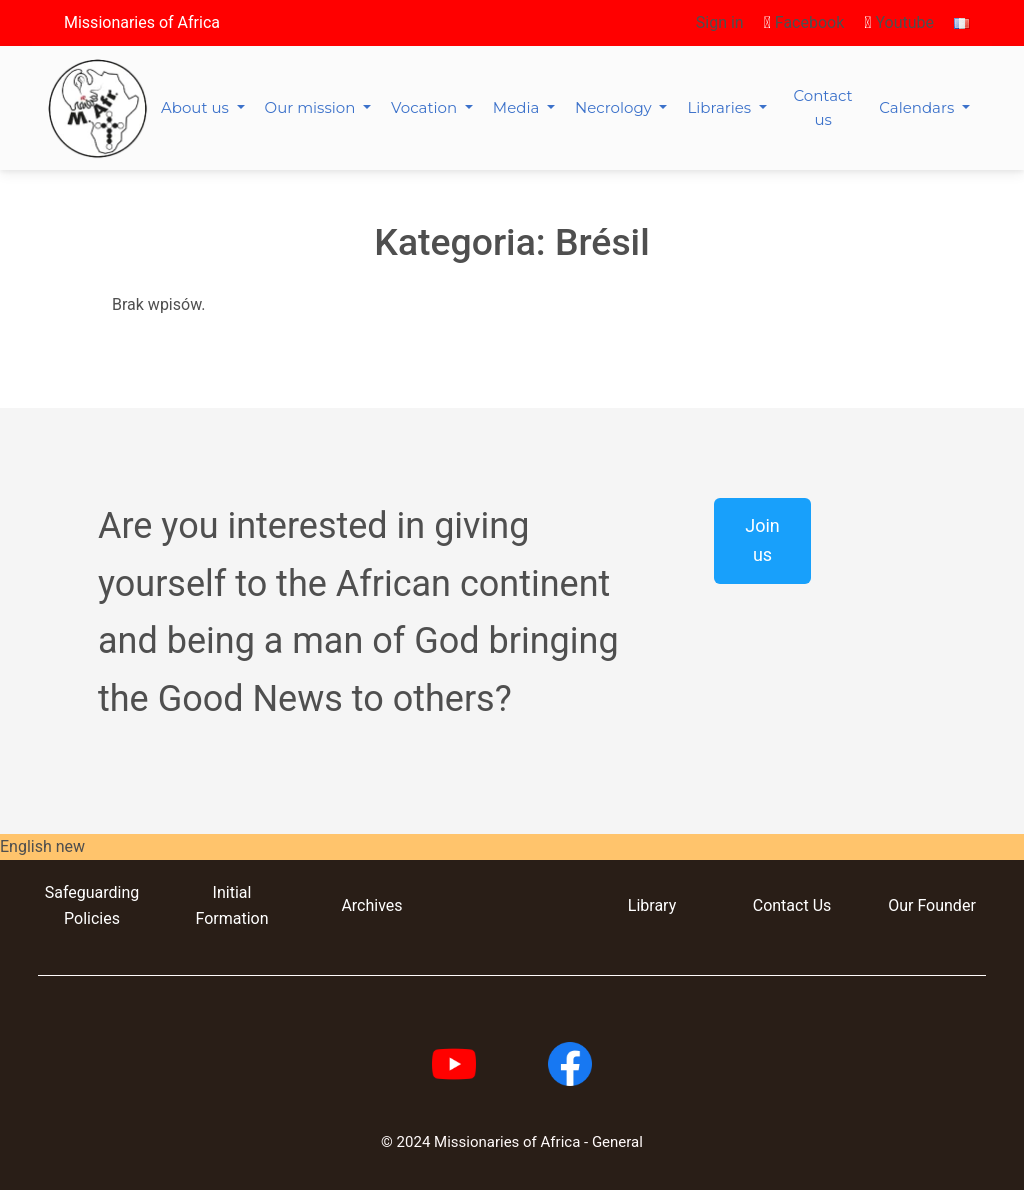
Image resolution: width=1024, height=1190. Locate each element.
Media (518, 107)
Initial (232, 892)
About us (197, 107)
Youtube (899, 22)
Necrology (615, 107)
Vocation (426, 107)
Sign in (720, 22)
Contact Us (792, 905)
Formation (231, 918)
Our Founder (932, 905)
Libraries (721, 107)
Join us (762, 540)
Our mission (312, 107)
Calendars (918, 107)
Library (652, 905)
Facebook (804, 22)
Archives (371, 905)
